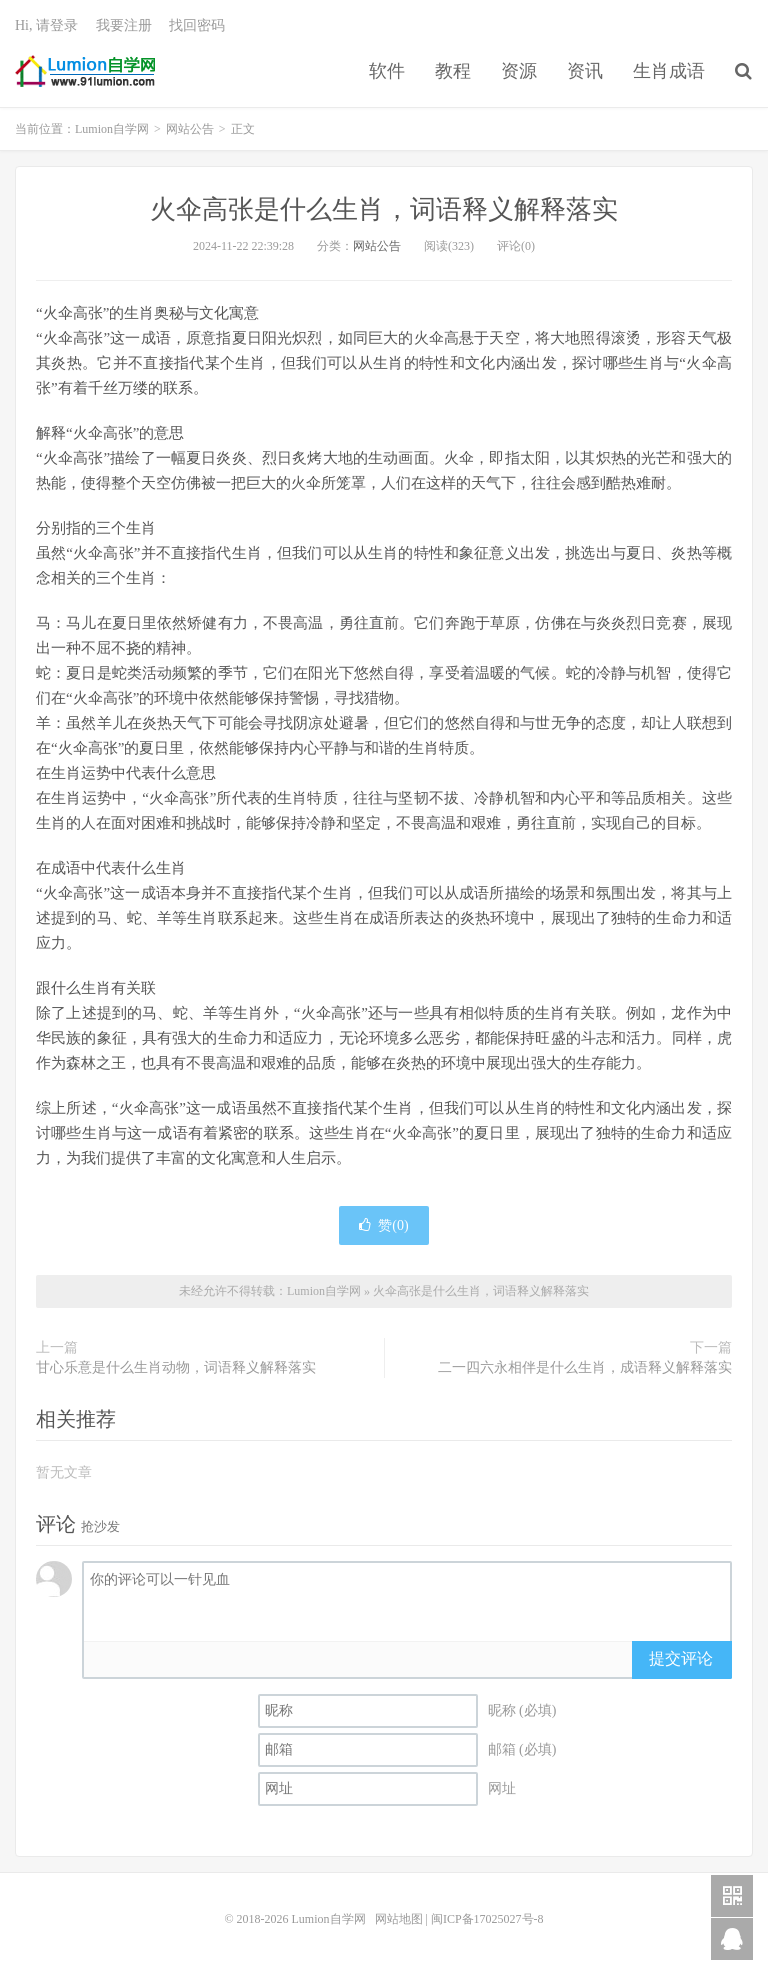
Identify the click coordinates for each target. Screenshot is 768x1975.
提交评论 (681, 1658)
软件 (387, 71)
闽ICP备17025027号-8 (487, 1919)
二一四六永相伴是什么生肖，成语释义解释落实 (585, 1367)
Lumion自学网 (85, 71)
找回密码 (197, 25)
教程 (453, 71)
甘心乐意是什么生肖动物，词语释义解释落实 (176, 1367)
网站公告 (190, 129)
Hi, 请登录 (46, 25)
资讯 (585, 71)
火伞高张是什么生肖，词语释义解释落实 (384, 209)
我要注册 (124, 25)
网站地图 (399, 1919)
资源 (519, 71)
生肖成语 (669, 71)
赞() (383, 1225)
